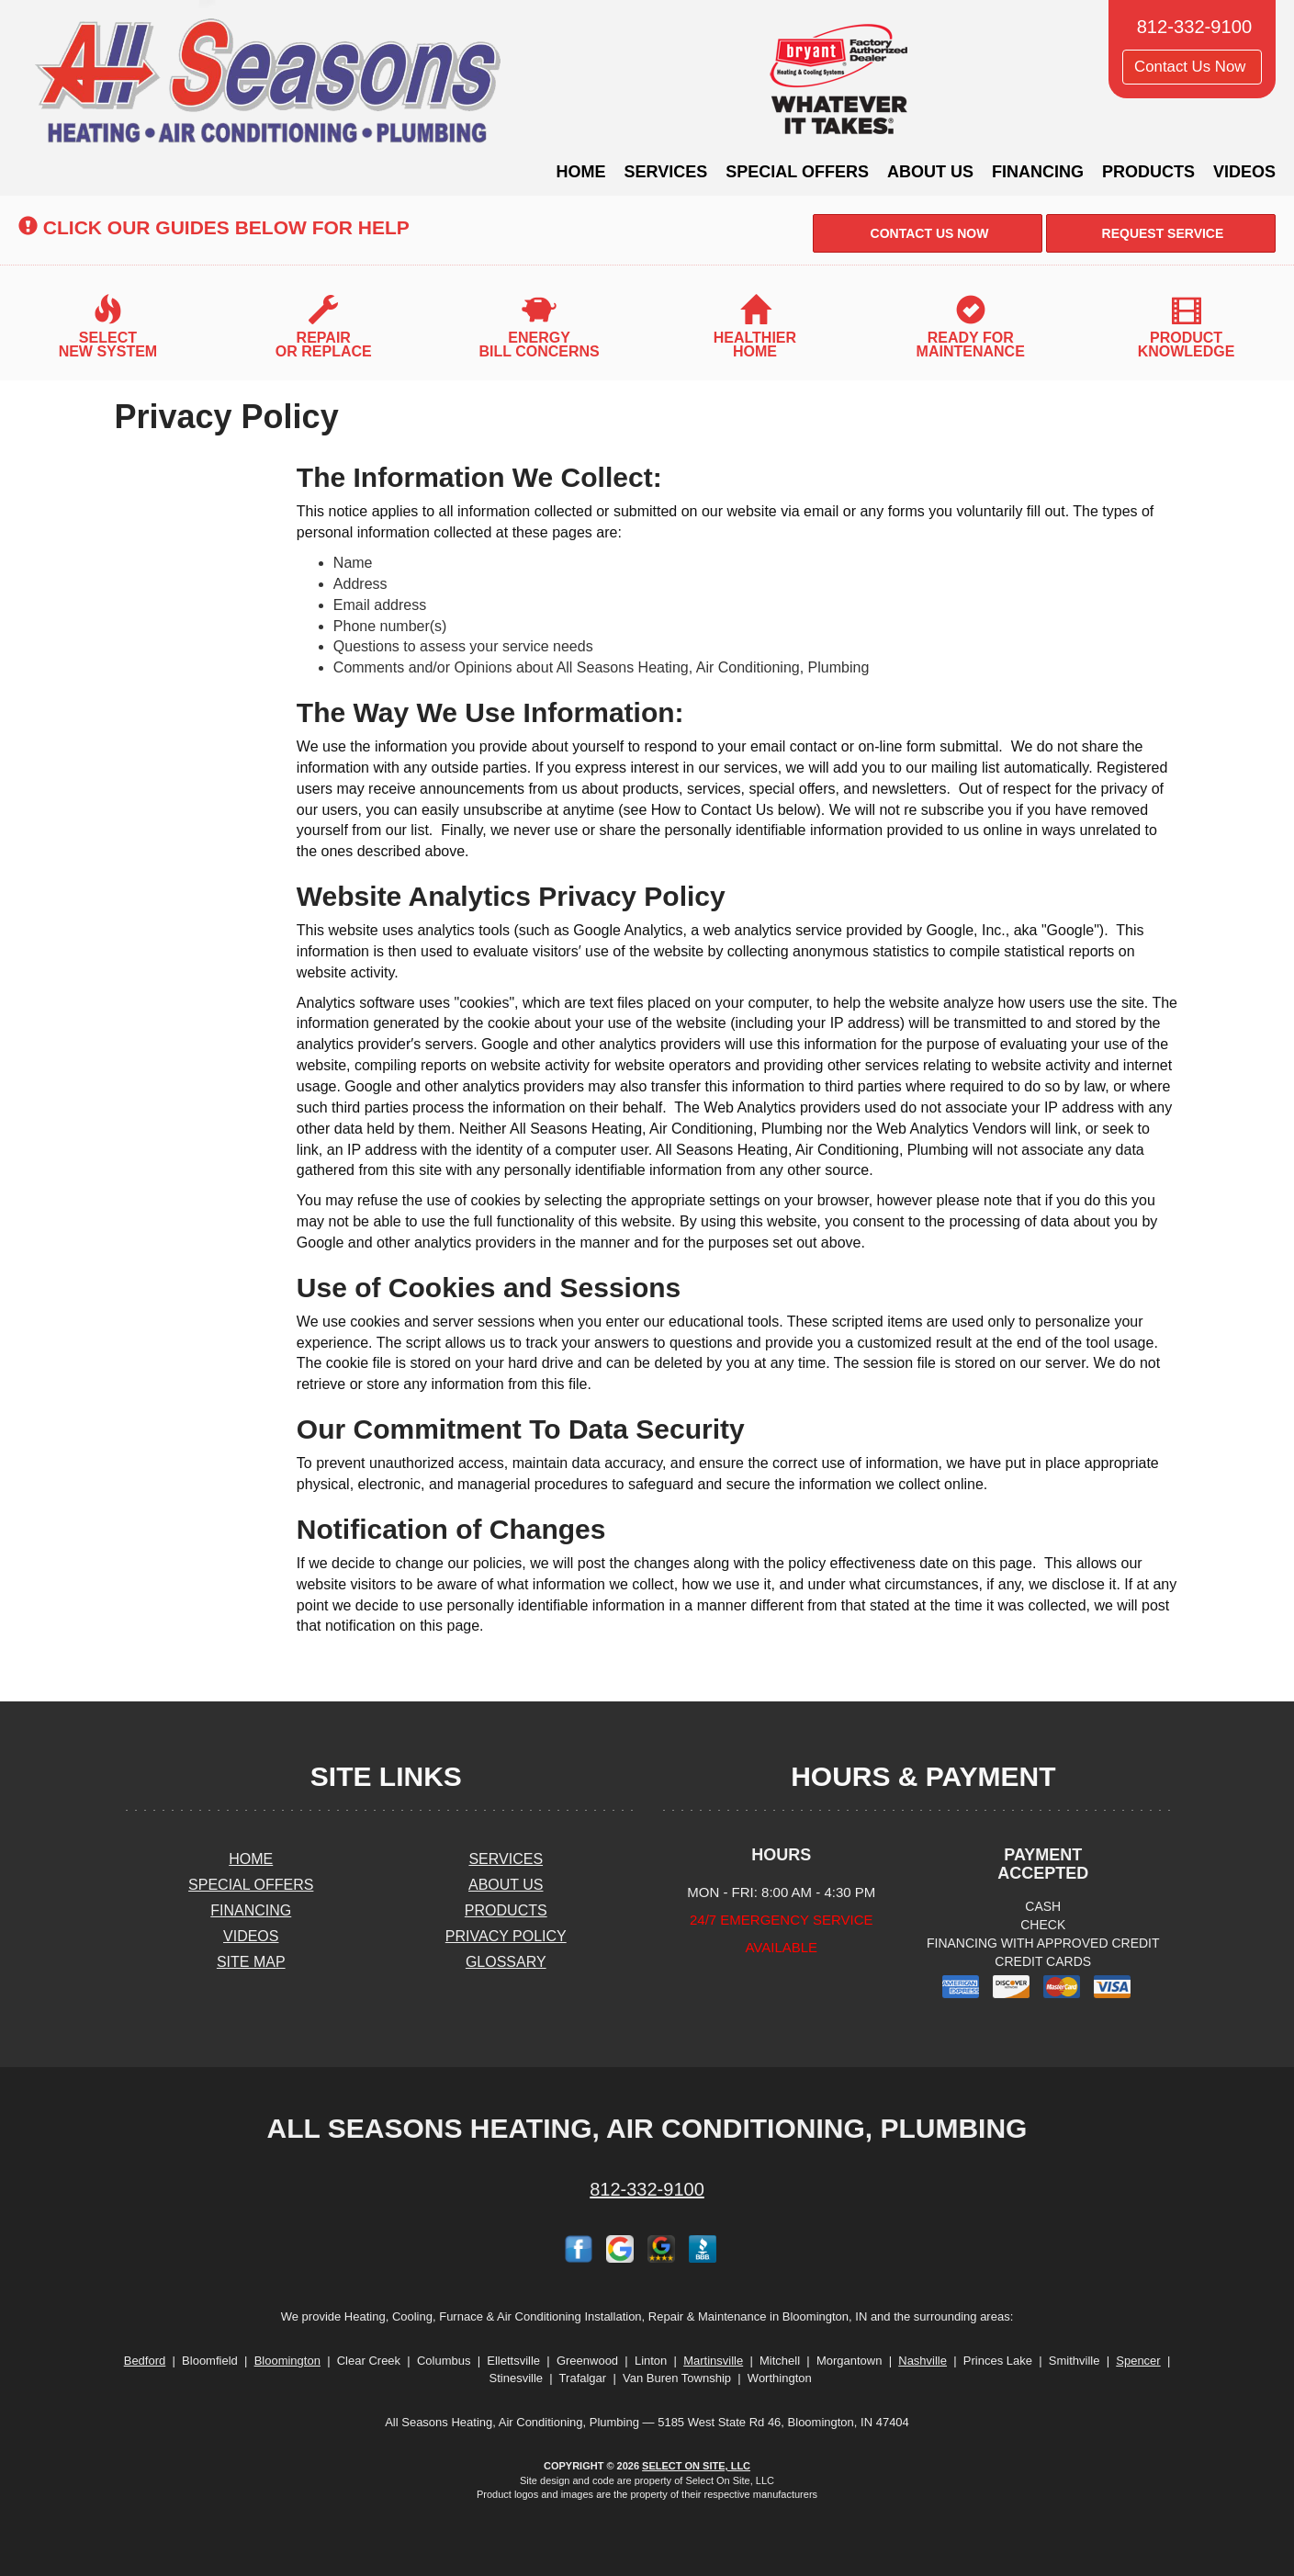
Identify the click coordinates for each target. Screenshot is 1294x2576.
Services (666, 172)
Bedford (145, 2360)
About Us (930, 172)
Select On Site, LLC (696, 2465)
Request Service (1161, 233)
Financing (1038, 172)
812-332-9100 (647, 2189)
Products (1148, 172)
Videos (1244, 172)
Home (581, 172)
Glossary (506, 1962)
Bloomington (287, 2360)
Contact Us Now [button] (1192, 66)
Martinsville (713, 2360)
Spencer (1138, 2360)
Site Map (251, 1962)
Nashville (922, 2360)
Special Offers (797, 172)
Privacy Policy (506, 1936)
